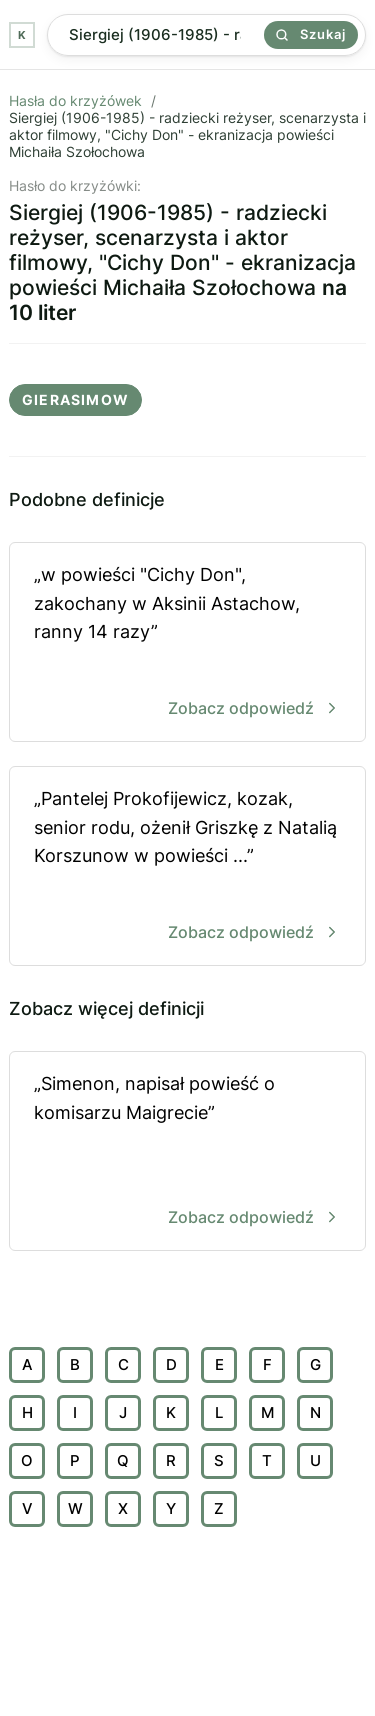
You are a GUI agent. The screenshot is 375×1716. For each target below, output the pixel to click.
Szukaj (311, 34)
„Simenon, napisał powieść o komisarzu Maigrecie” (187, 1152)
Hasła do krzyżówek (75, 100)
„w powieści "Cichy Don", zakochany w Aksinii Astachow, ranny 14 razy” (187, 643)
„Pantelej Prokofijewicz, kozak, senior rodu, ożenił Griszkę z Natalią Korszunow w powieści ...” (187, 867)
